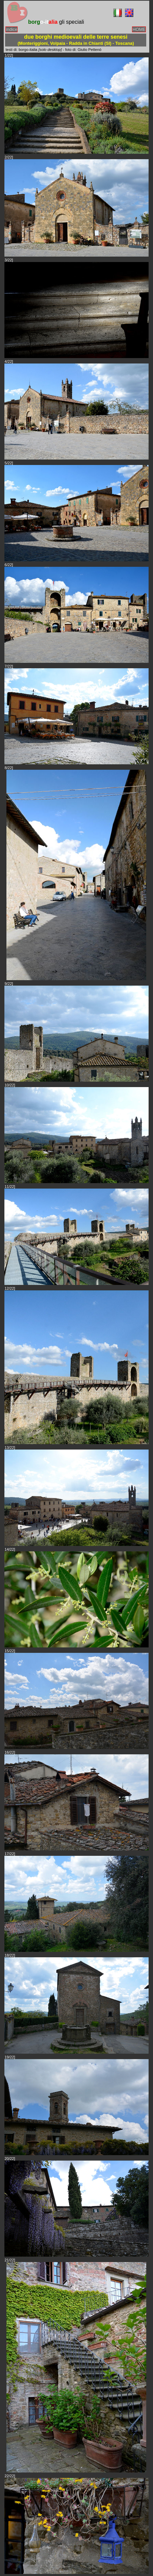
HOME (139, 29)
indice (11, 29)
